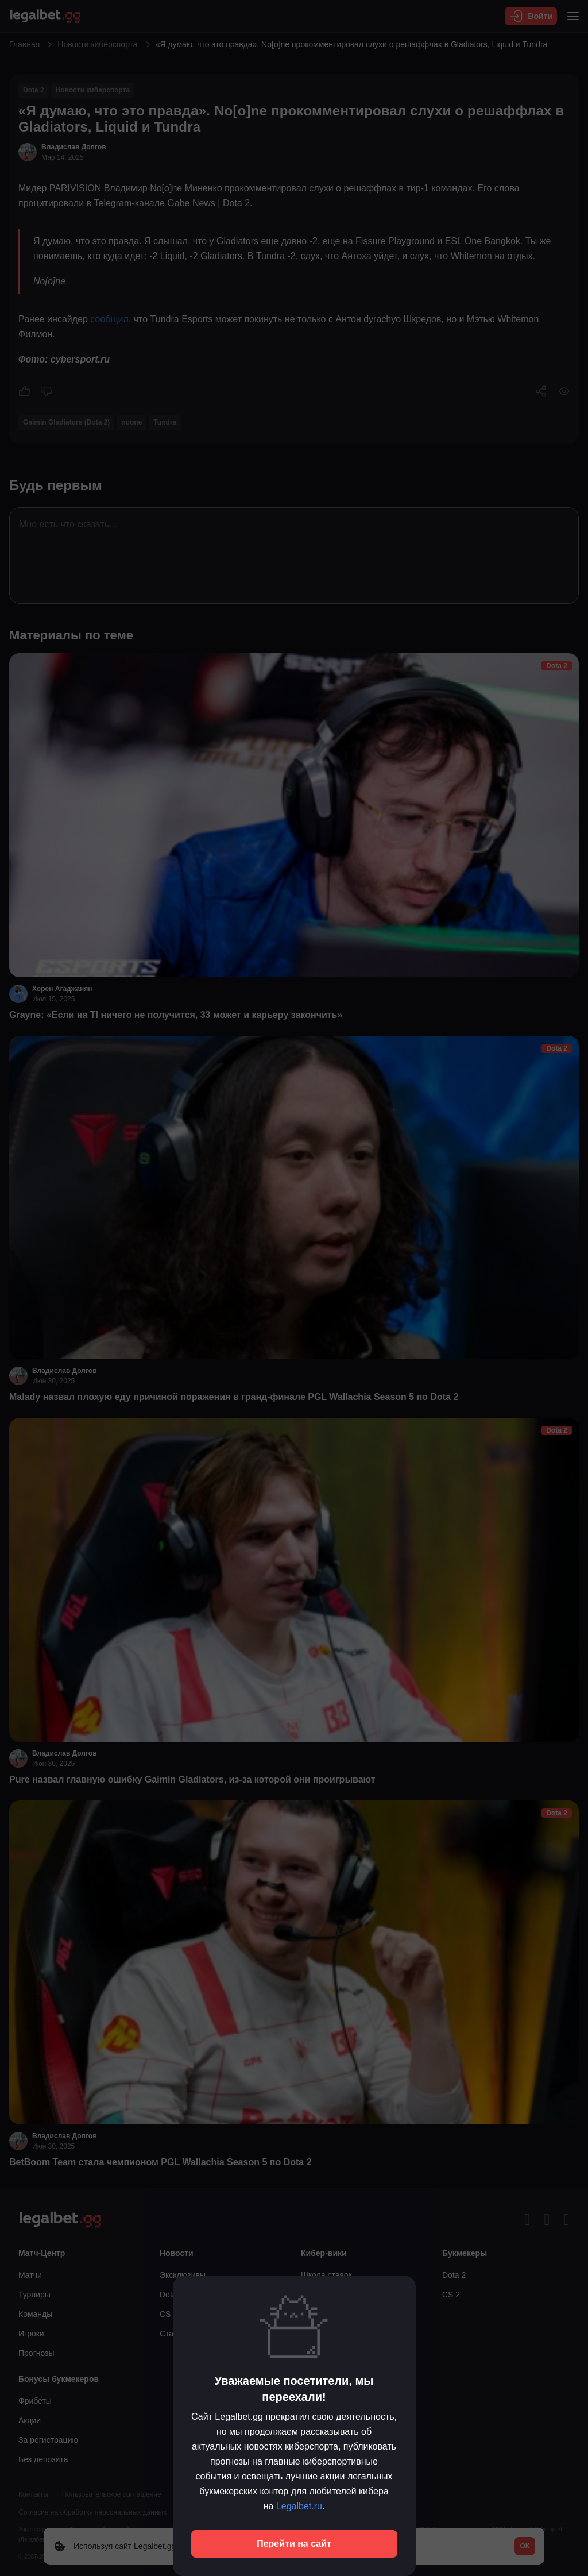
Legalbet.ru (299, 2506)
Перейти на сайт (294, 2543)
